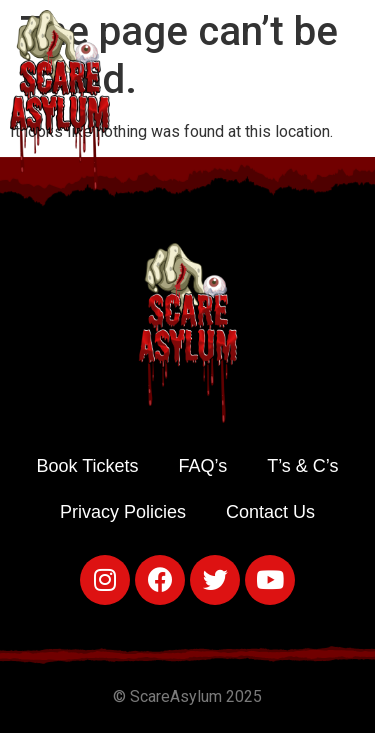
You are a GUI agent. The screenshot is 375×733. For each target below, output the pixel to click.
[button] (355, 95)
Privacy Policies (123, 512)
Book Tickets (87, 466)
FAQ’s (203, 466)
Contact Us (270, 512)
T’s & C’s (302, 466)
